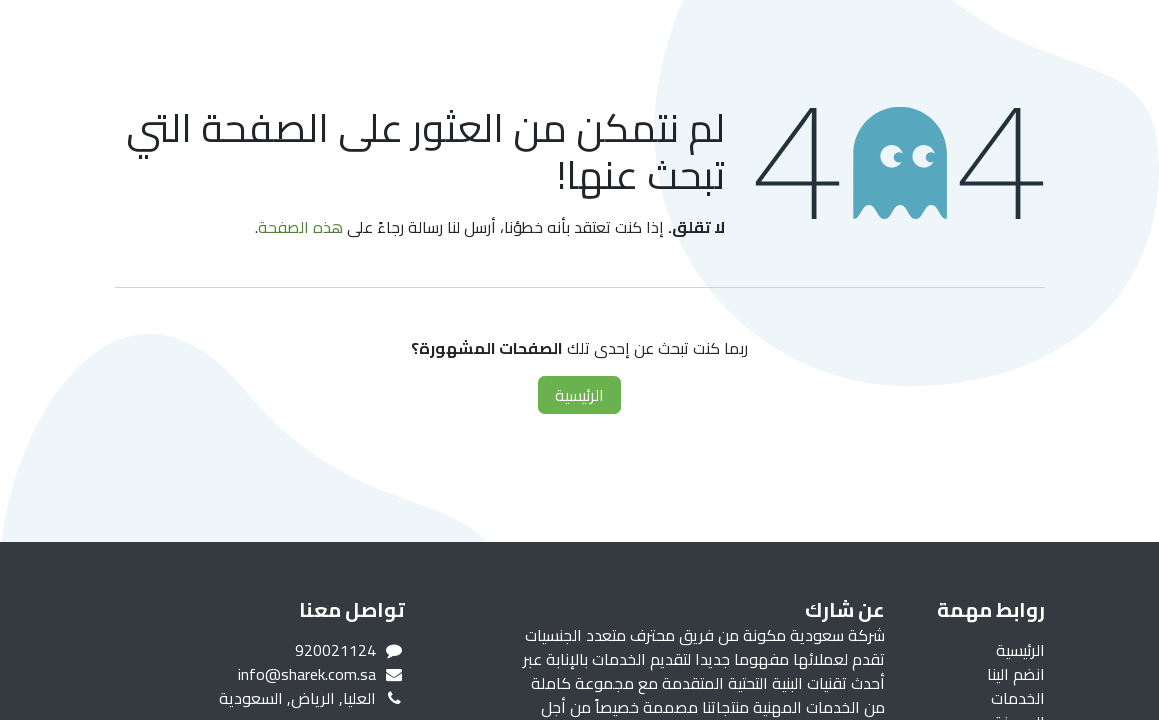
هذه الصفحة (300, 227)
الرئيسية (579, 395)
